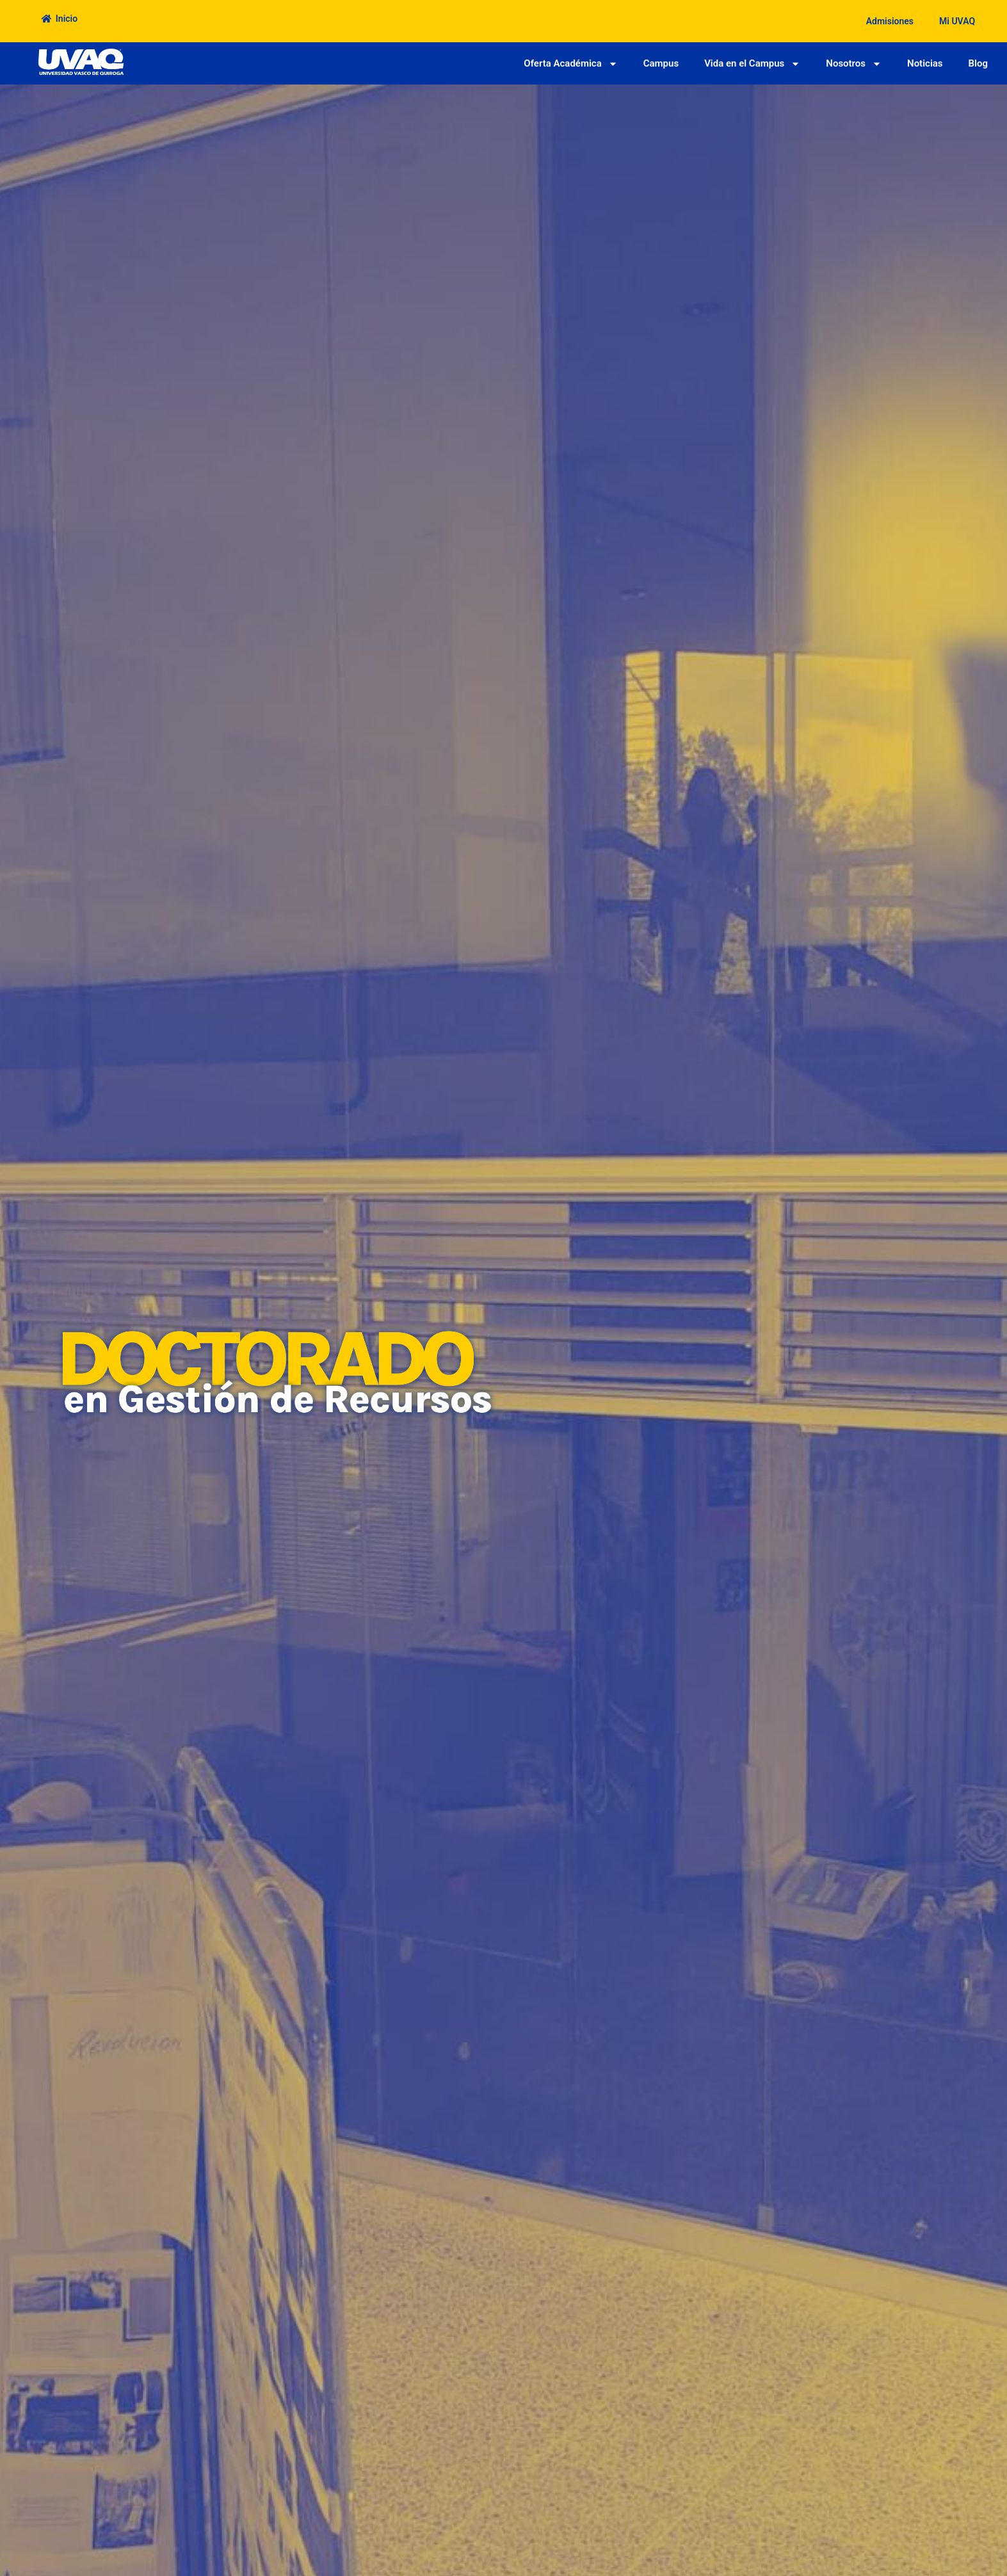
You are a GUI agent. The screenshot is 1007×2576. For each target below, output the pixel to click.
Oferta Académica (570, 63)
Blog (978, 63)
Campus (661, 63)
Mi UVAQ (957, 21)
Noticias (925, 63)
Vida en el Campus (752, 63)
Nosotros (854, 63)
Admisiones (890, 21)
